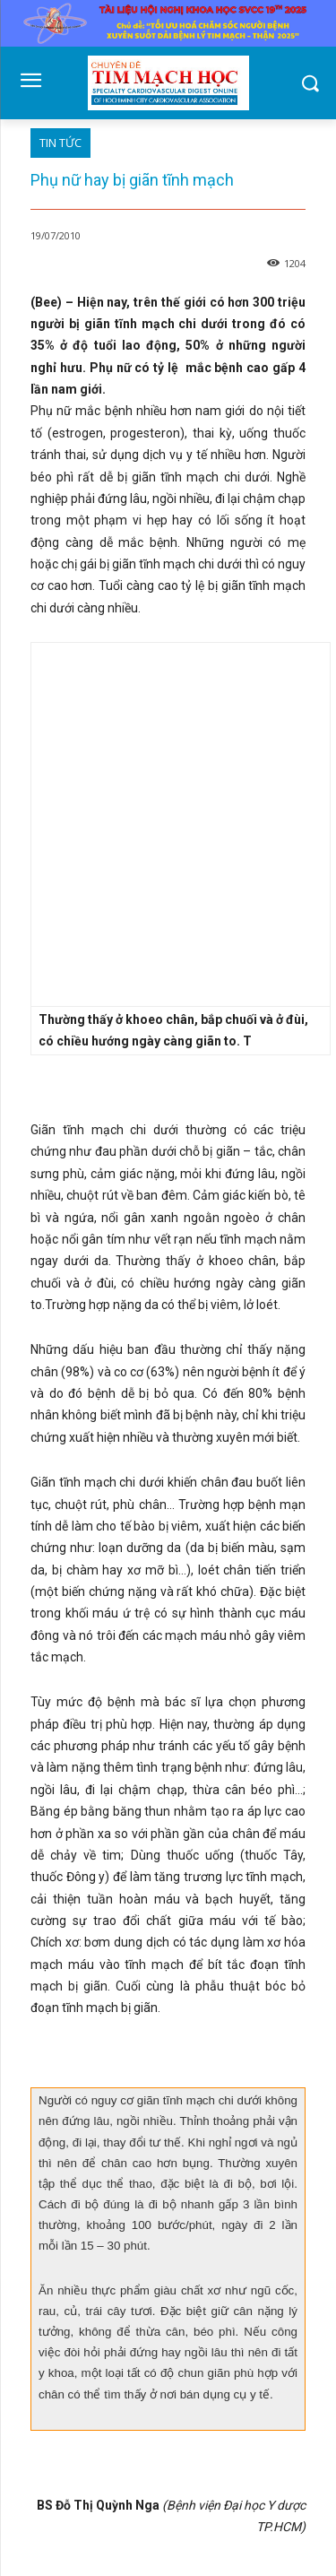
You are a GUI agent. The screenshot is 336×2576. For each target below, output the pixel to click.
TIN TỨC (60, 143)
